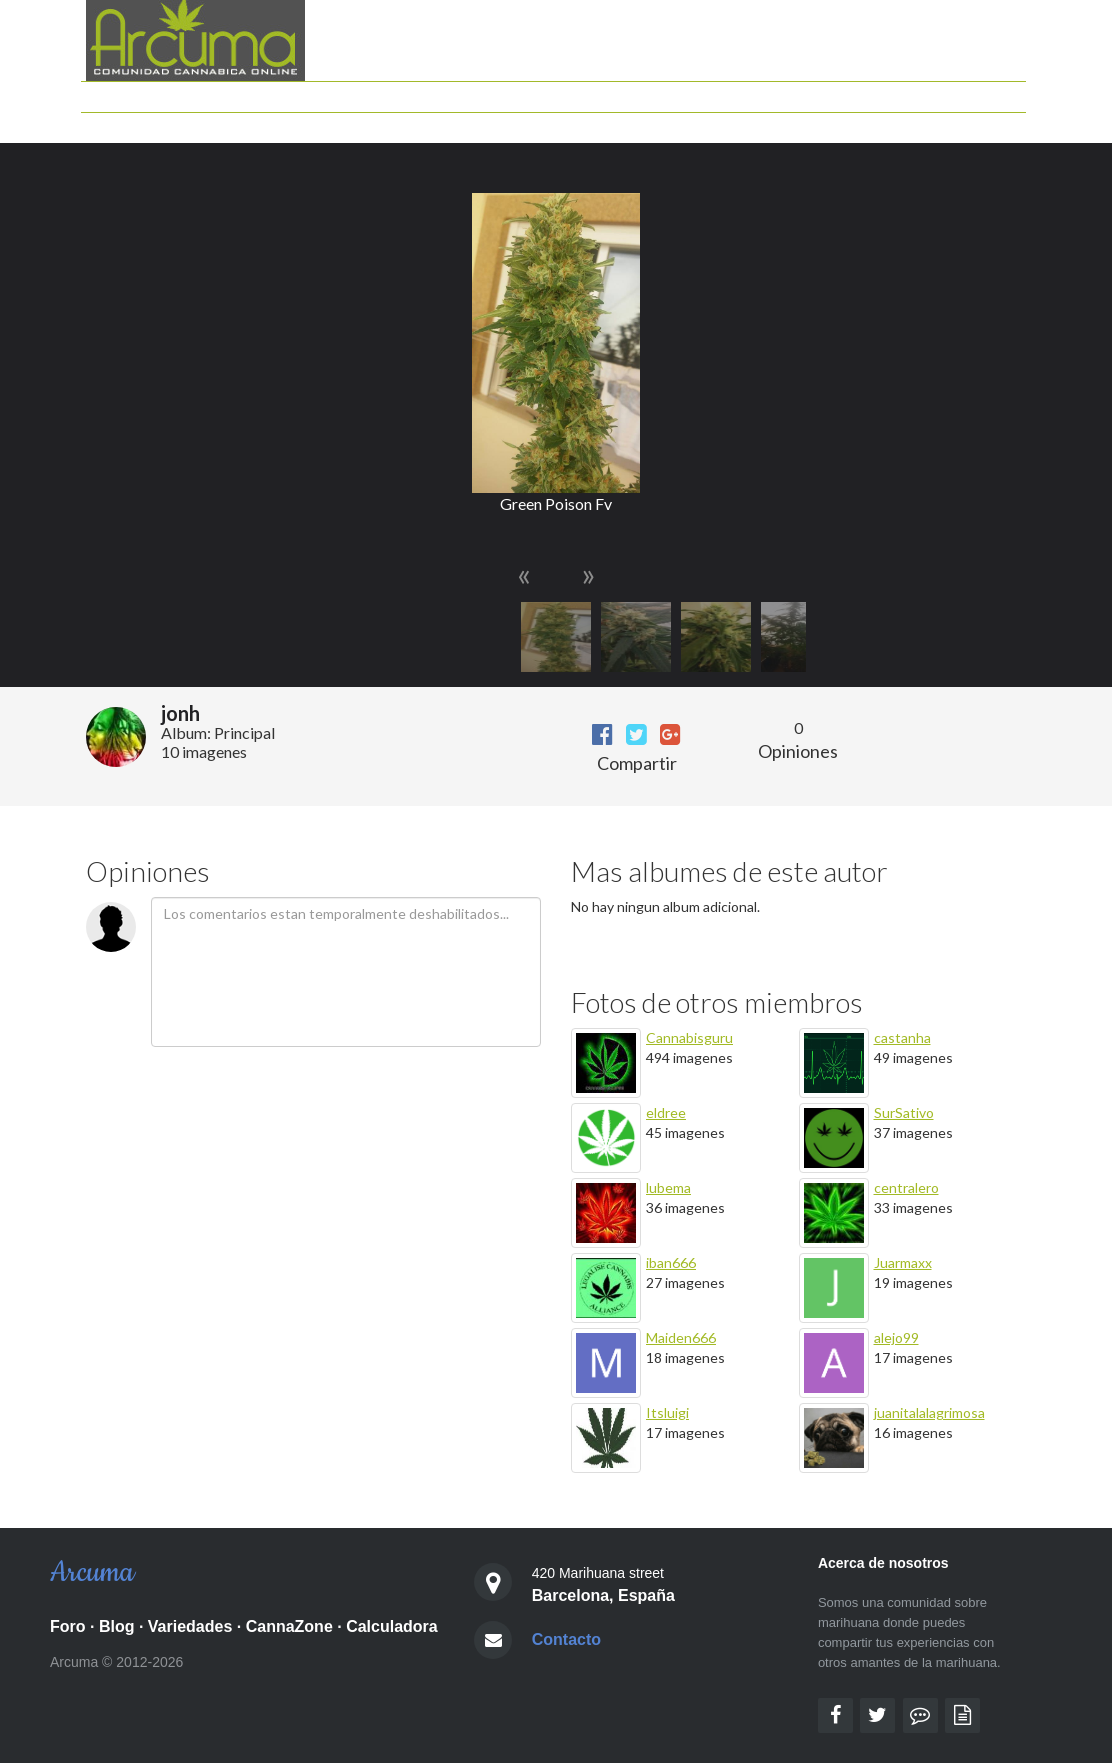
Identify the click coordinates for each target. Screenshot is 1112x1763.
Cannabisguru (689, 1037)
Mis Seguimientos (693, 122)
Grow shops (982, 91)
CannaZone (289, 1626)
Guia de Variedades (697, 91)
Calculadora (392, 1626)
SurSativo (904, 1112)
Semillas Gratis (882, 122)
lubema (668, 1187)
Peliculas (799, 91)
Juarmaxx (903, 1262)
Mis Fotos (792, 122)
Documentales (885, 91)
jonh (180, 713)
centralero (906, 1187)
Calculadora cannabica (552, 91)
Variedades (190, 1626)
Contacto (566, 1639)
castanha (902, 1037)
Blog (455, 91)
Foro (414, 91)
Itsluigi (667, 1412)
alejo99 (896, 1337)
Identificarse (981, 122)
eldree (666, 1112)
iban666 (671, 1262)
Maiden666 (681, 1337)
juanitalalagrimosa (929, 1412)
